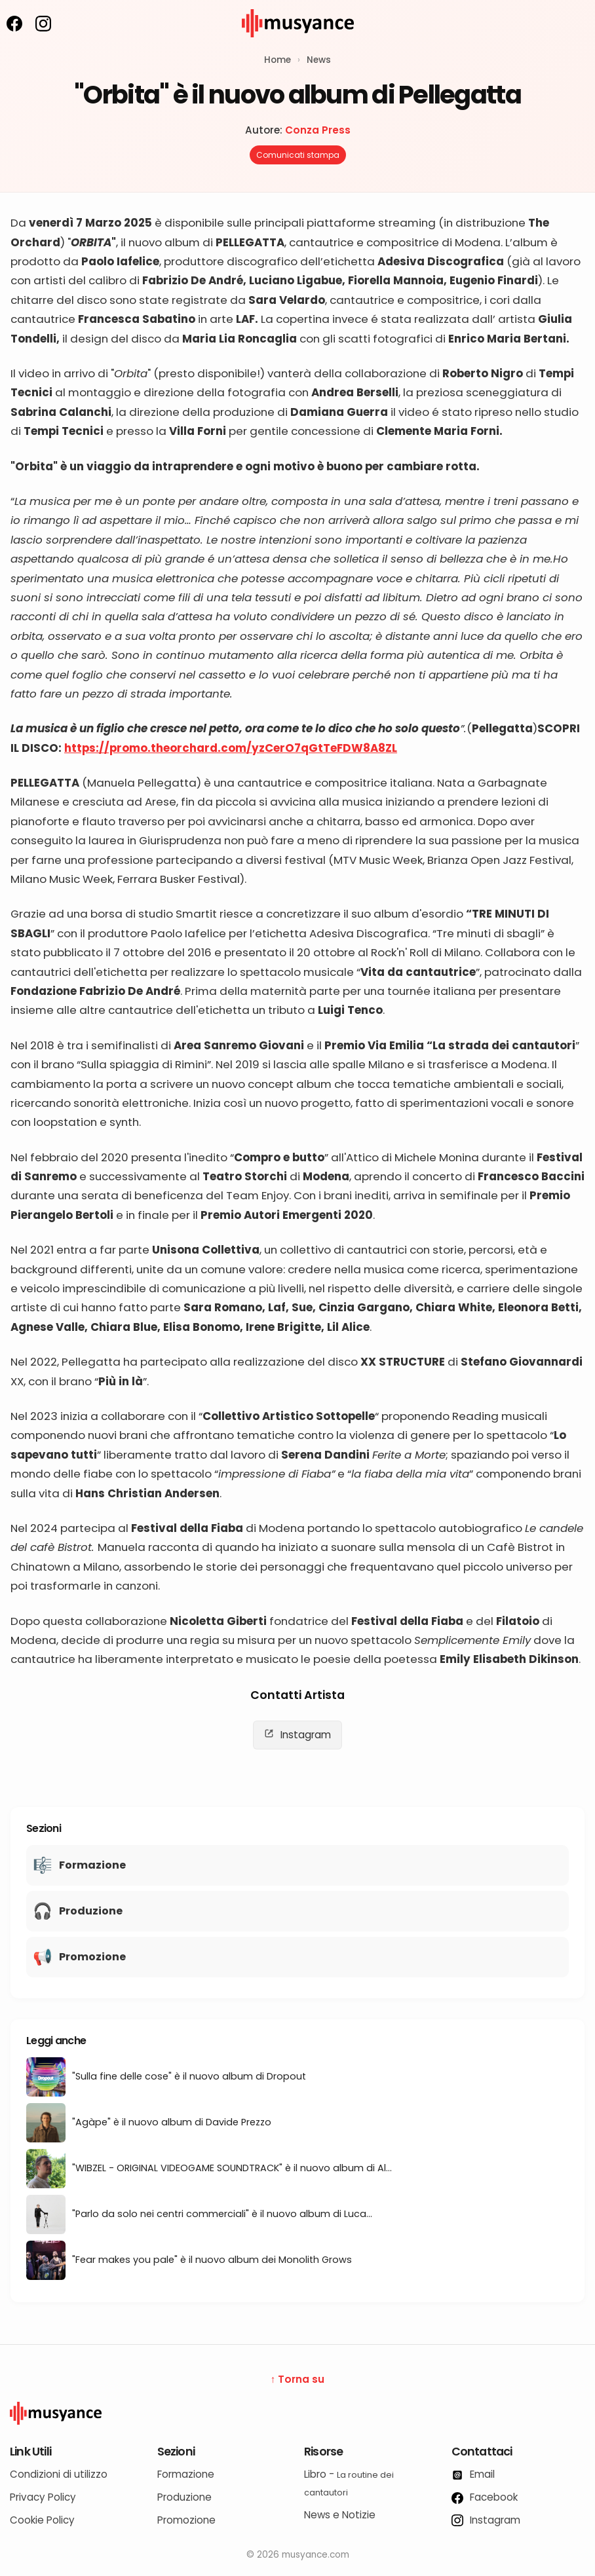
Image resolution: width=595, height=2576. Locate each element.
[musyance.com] (297, 46)
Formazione (185, 2474)
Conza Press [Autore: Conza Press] (318, 130)
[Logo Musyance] (297, 2413)
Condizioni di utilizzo (58, 2474)
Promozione (186, 2520)
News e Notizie (339, 2515)
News (319, 60)
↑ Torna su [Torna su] (298, 2379)
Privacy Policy (43, 2497)
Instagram (297, 1735)
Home (277, 60)
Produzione (184, 2497)
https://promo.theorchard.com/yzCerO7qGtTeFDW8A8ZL (230, 748)
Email (473, 2474)
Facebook (484, 2497)
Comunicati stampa (297, 154)
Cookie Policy (42, 2520)
